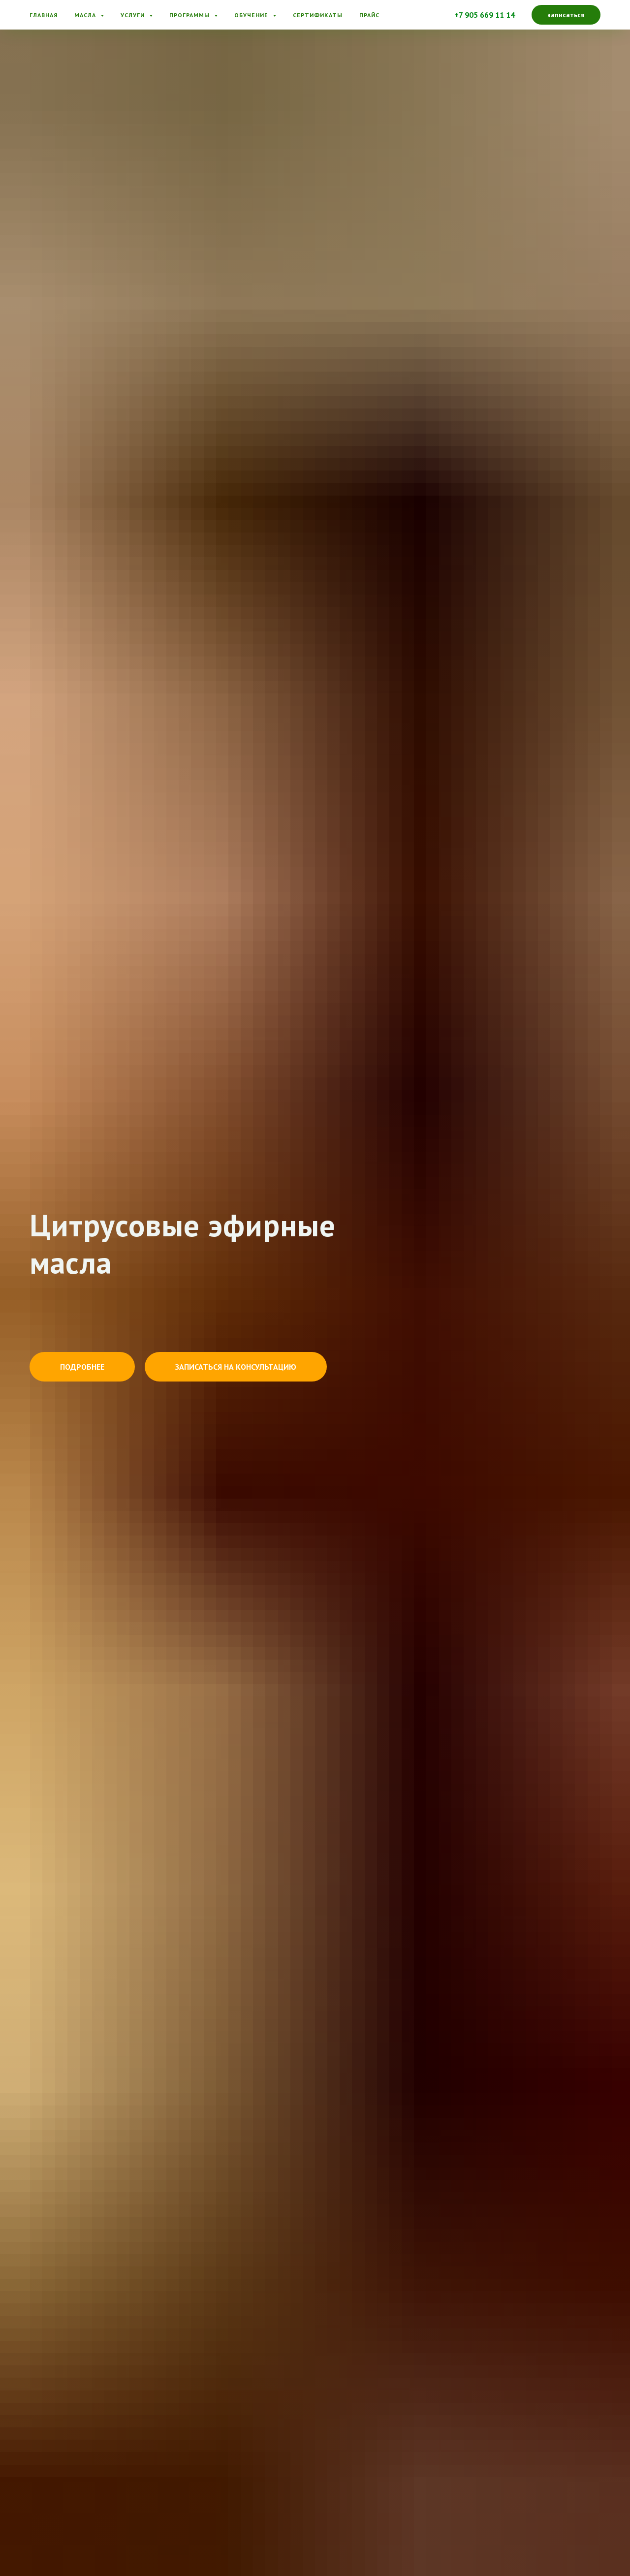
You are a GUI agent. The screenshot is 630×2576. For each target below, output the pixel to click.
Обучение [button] (252, 15)
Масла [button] (86, 15)
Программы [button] (190, 15)
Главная (44, 15)
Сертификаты (318, 15)
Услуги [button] (134, 15)
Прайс (369, 15)
